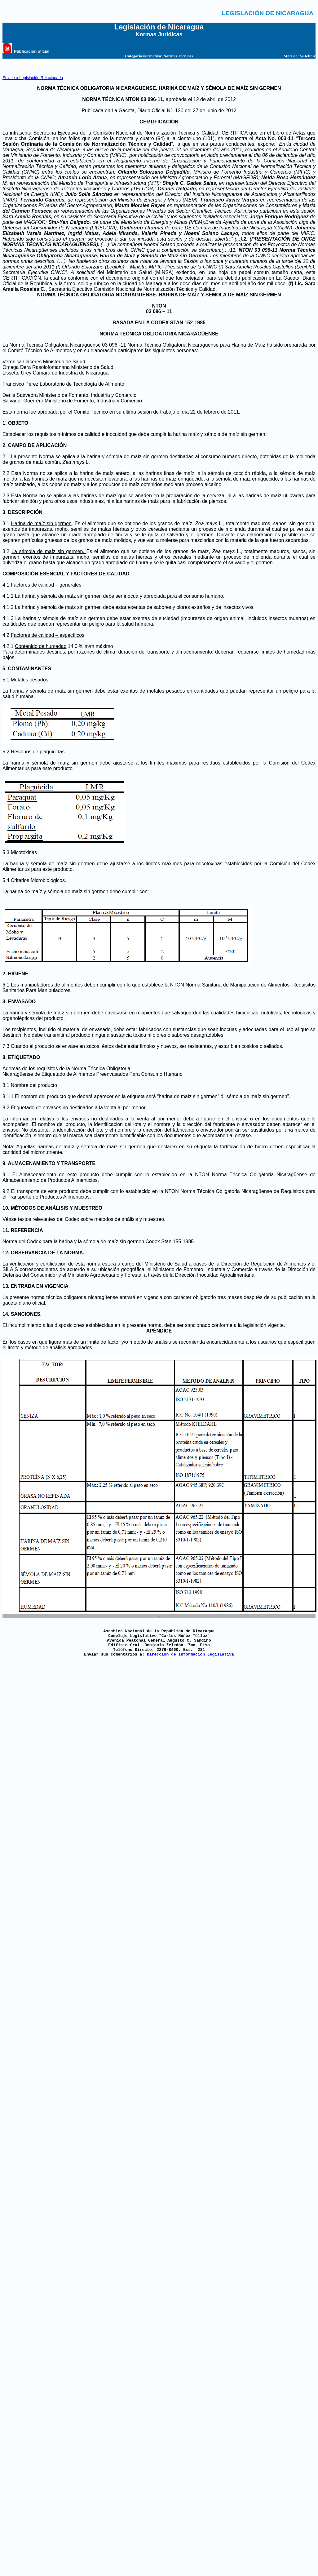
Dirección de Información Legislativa (190, 1654)
